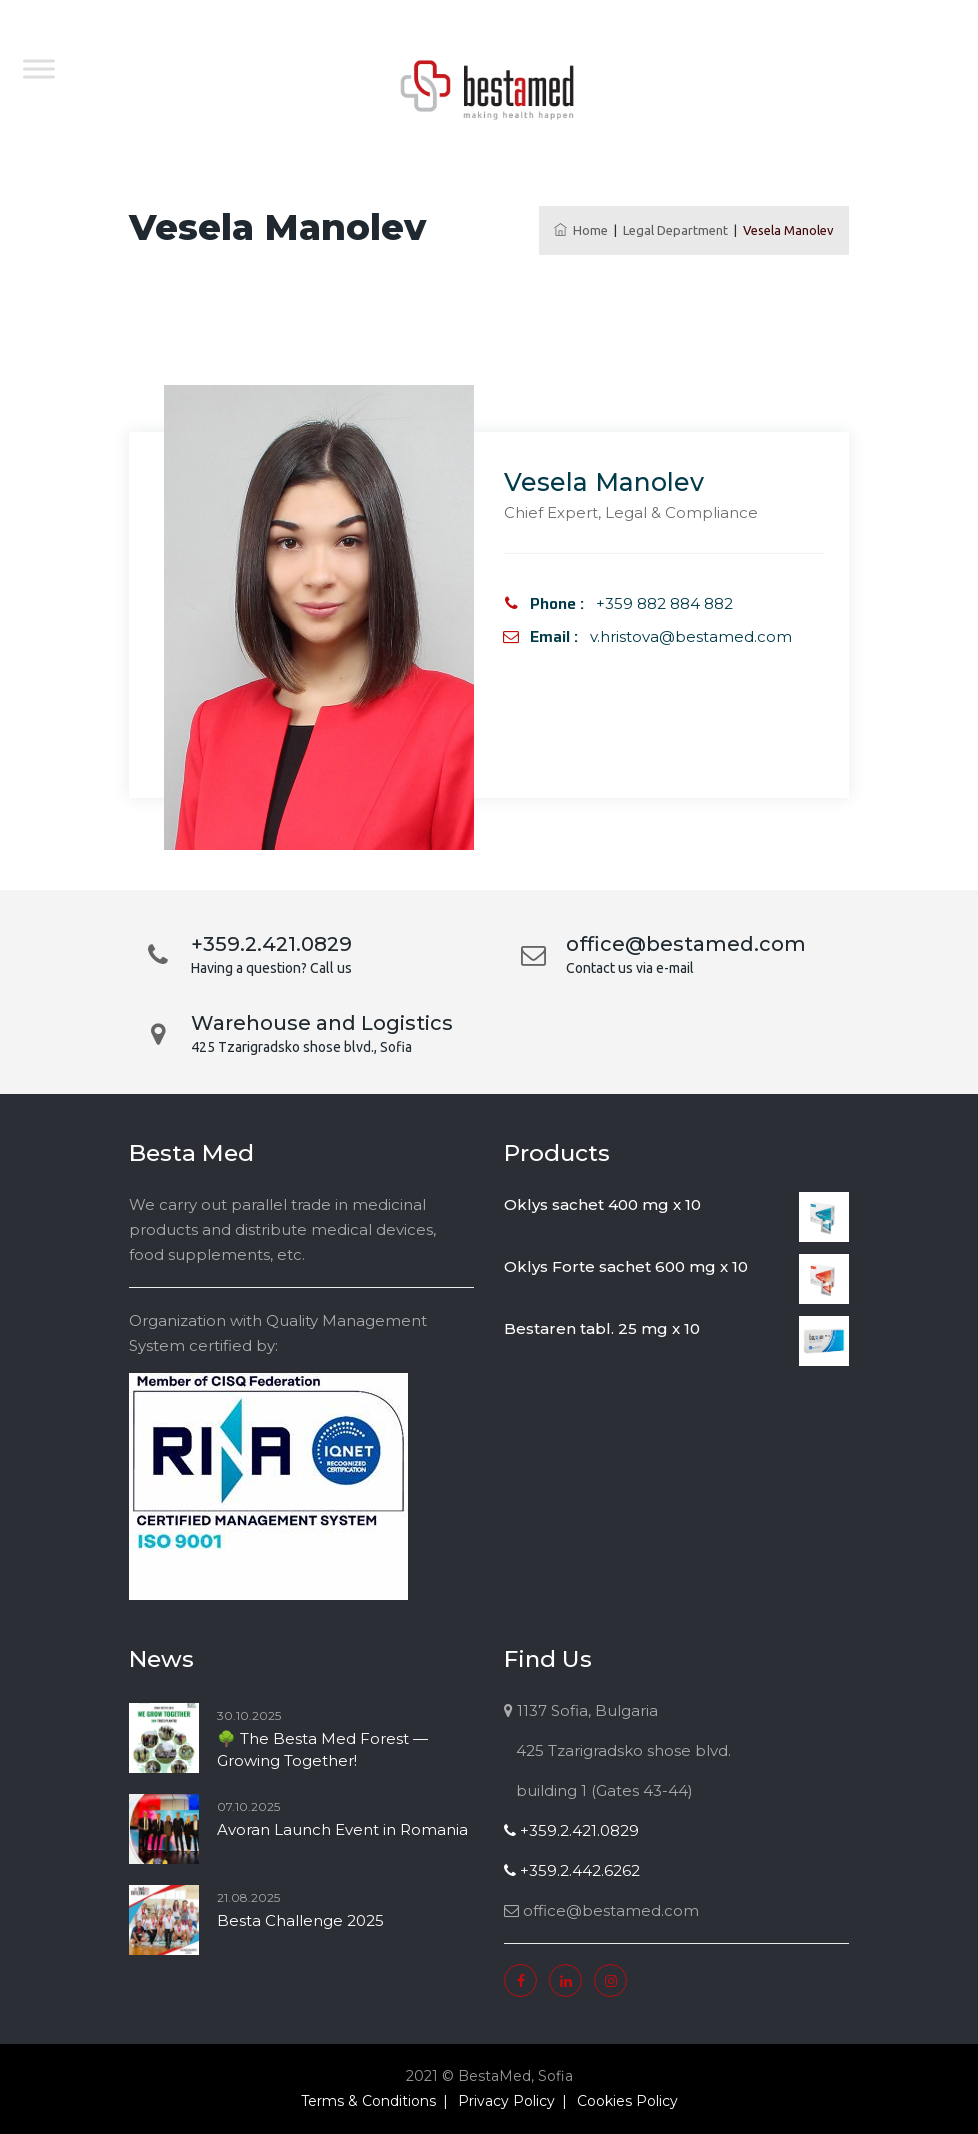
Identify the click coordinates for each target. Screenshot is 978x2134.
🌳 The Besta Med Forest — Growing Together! (322, 1749)
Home (581, 230)
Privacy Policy (506, 2101)
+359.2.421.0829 (571, 1830)
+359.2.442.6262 (572, 1870)
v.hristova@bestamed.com (691, 636)
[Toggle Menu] (39, 68)
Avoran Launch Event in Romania (342, 1829)
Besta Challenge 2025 (300, 1920)
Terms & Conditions (368, 2101)
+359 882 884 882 (664, 603)
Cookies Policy (627, 2101)
